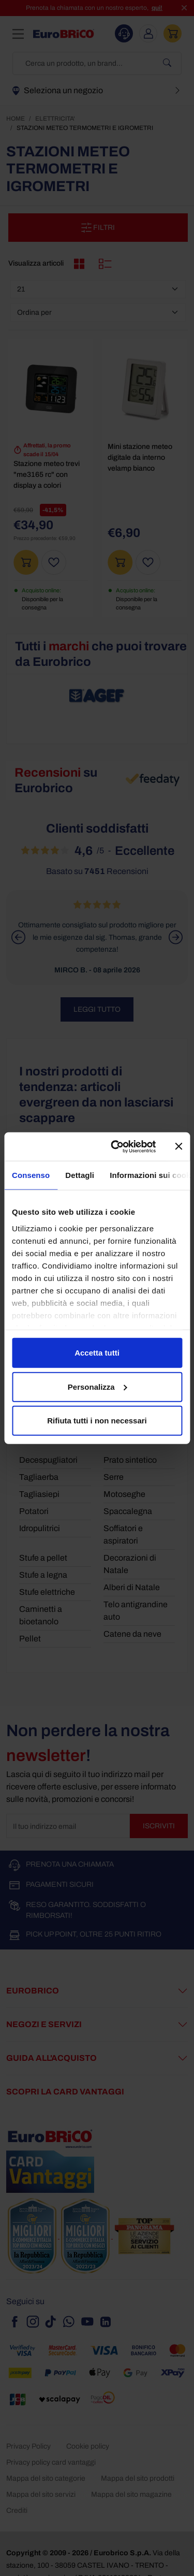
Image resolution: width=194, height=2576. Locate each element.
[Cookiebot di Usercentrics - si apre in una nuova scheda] (116, 1146)
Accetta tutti (97, 1352)
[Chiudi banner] (178, 1146)
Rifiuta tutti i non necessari (97, 1420)
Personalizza (97, 1386)
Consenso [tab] (31, 1175)
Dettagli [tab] (79, 1175)
